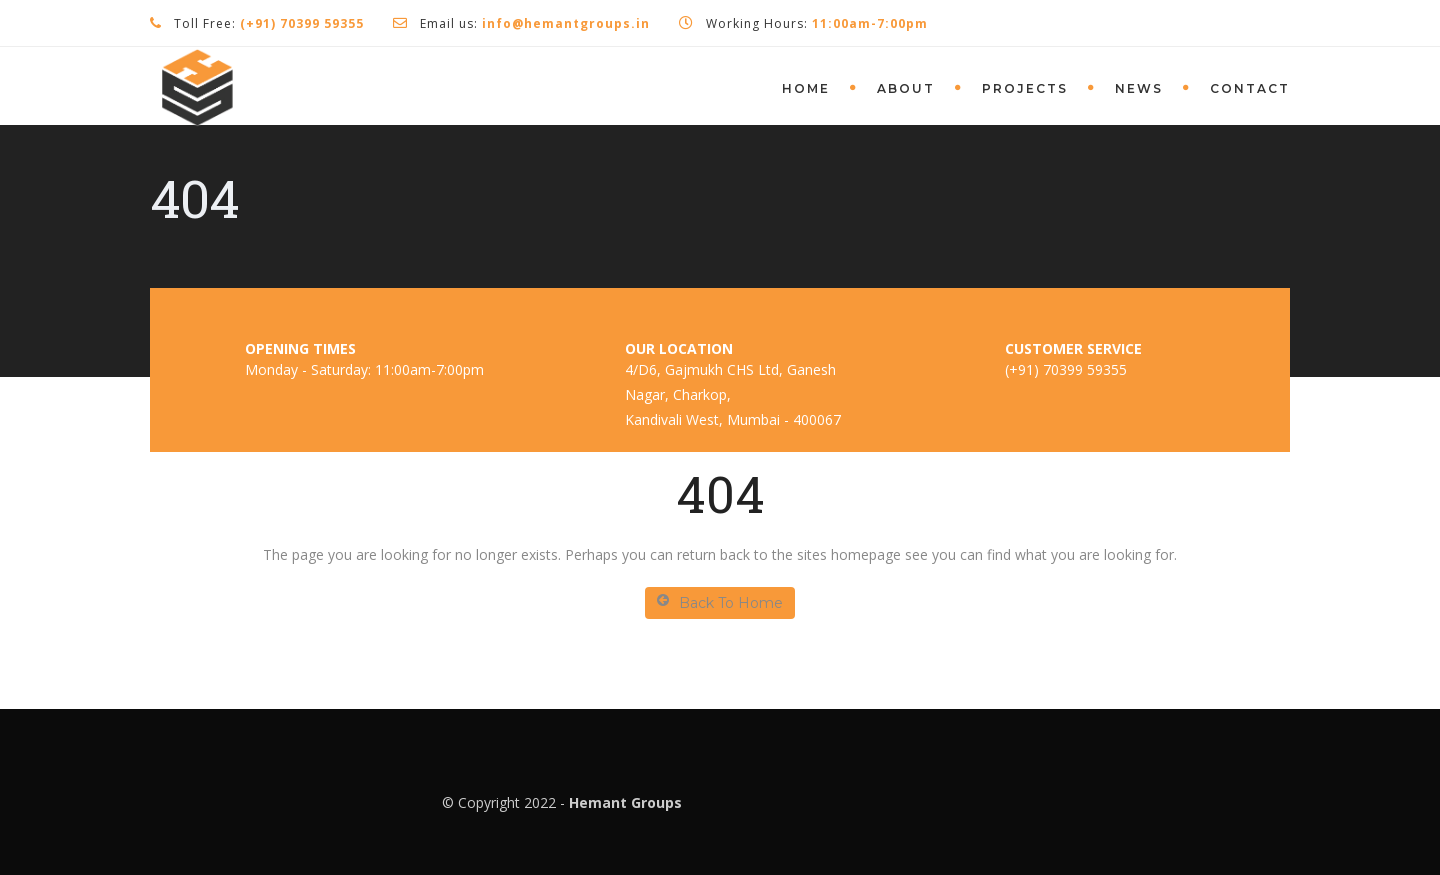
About (906, 88)
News (1139, 88)
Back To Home (720, 602)
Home (806, 88)
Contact (1250, 88)
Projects (1025, 88)
